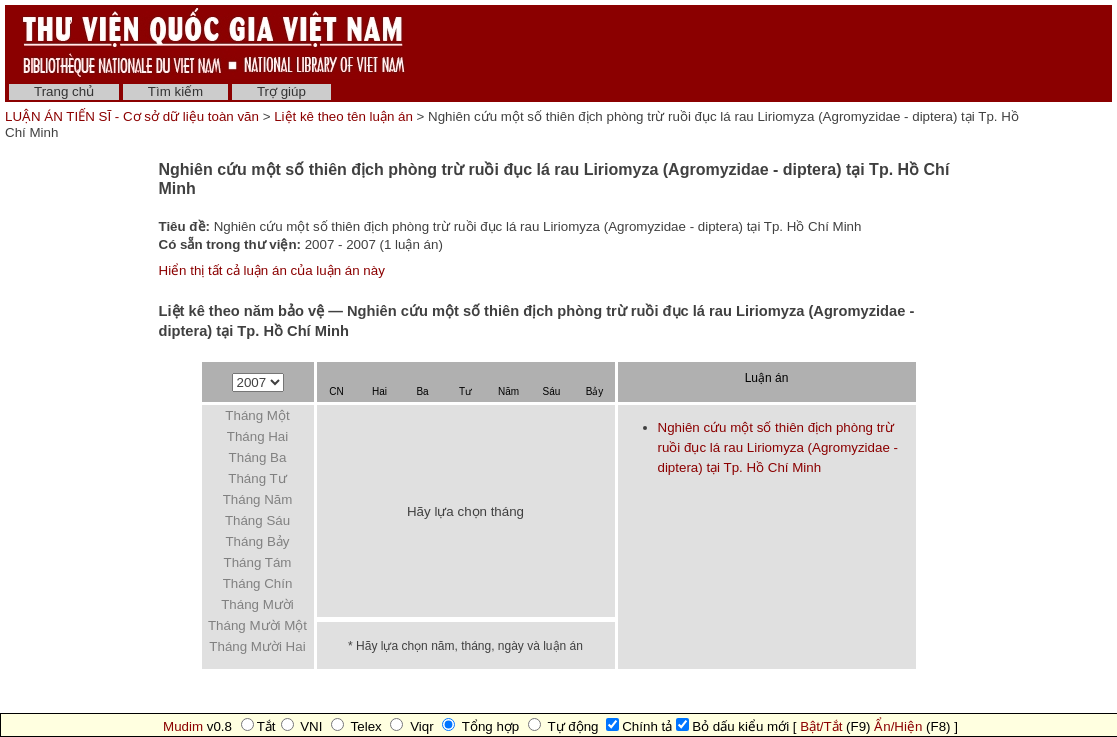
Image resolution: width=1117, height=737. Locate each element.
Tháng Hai (258, 436)
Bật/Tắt (821, 726)
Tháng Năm (258, 499)
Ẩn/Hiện (898, 726)
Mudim (183, 726)
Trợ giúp (281, 91)
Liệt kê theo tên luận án (343, 116)
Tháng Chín (258, 583)
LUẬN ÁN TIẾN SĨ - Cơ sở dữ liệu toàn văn (134, 116)
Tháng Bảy (257, 541)
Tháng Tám (258, 562)
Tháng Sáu (257, 520)
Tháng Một (257, 415)
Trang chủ (64, 91)
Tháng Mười (257, 604)
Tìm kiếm (175, 91)
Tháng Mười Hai (257, 646)
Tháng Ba (258, 457)
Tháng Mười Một (257, 625)
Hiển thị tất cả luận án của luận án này (272, 270)
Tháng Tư (257, 478)
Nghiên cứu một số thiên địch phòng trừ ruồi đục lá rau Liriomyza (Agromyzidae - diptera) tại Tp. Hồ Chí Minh (778, 447)
